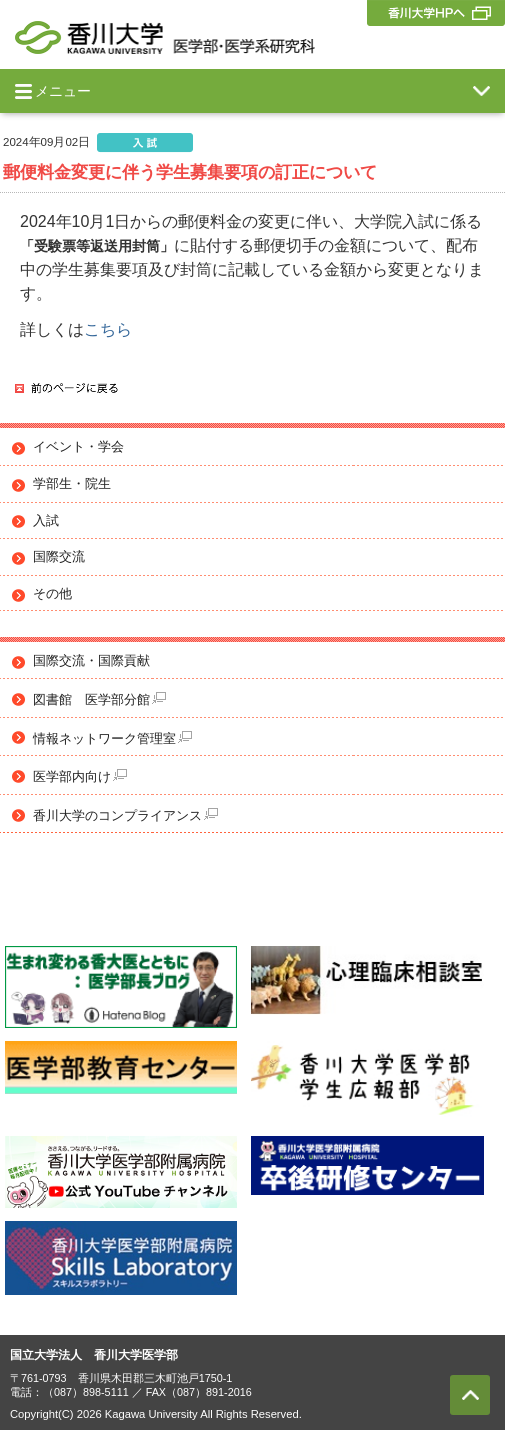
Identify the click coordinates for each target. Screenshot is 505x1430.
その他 (52, 594)
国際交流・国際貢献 (91, 661)
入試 (46, 521)
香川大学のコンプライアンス (125, 815)
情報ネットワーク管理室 (112, 738)
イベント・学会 (78, 447)
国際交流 (59, 557)
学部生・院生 (72, 484)
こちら (108, 329)
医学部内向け (80, 776)
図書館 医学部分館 (99, 699)
